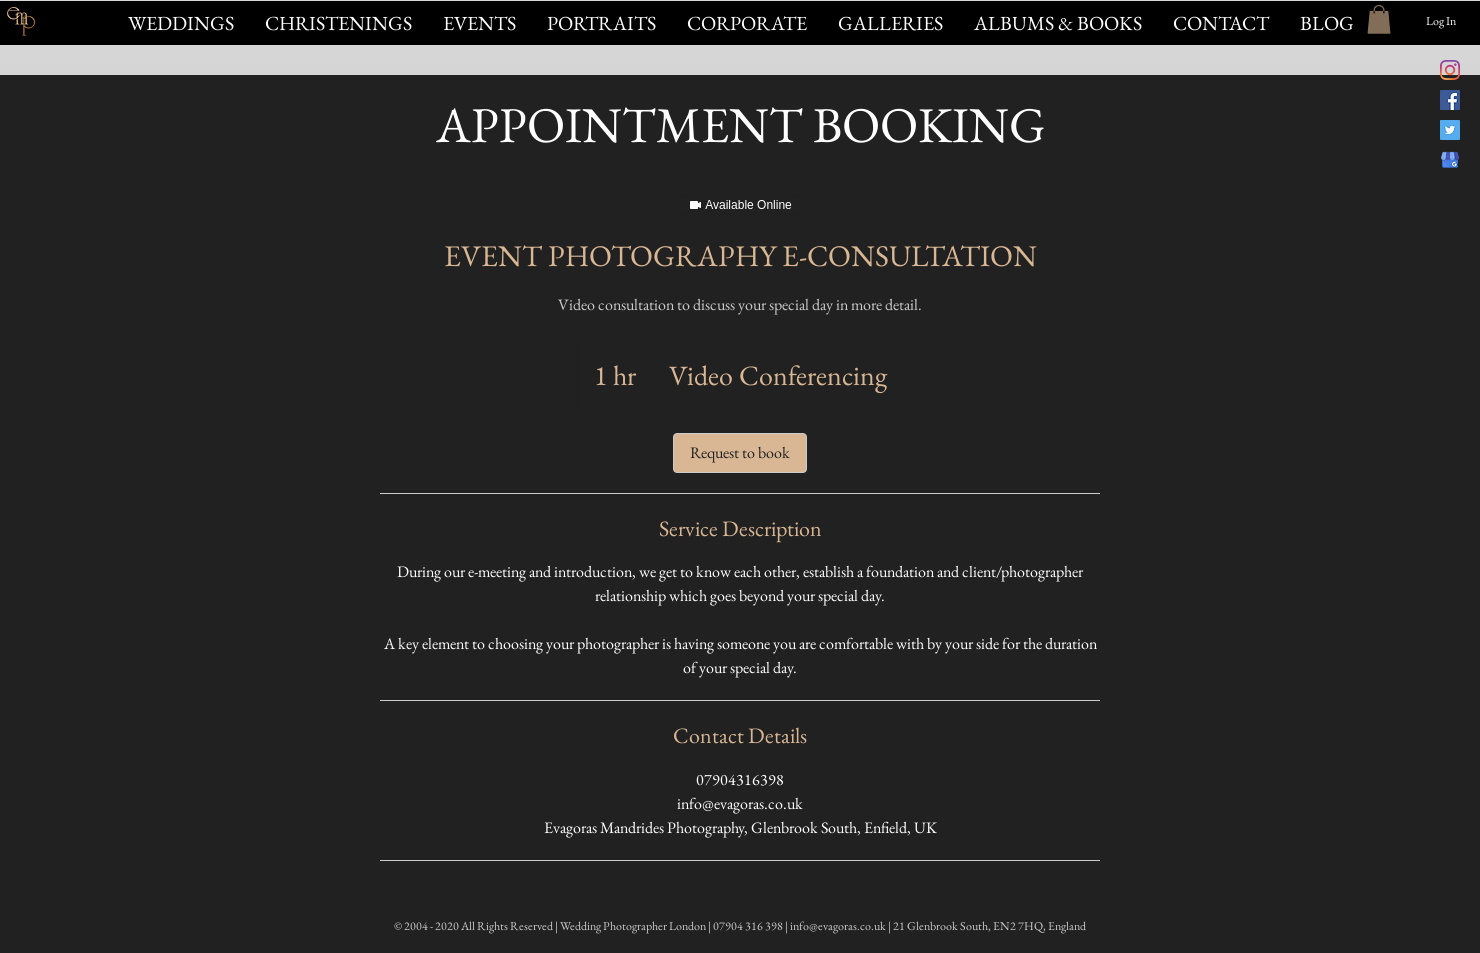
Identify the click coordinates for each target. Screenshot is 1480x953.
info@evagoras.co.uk (838, 926)
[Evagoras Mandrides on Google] (1450, 160)
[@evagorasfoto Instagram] (1450, 70)
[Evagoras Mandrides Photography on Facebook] (1450, 100)
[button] (479, 23)
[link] (740, 453)
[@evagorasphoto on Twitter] (1450, 130)
